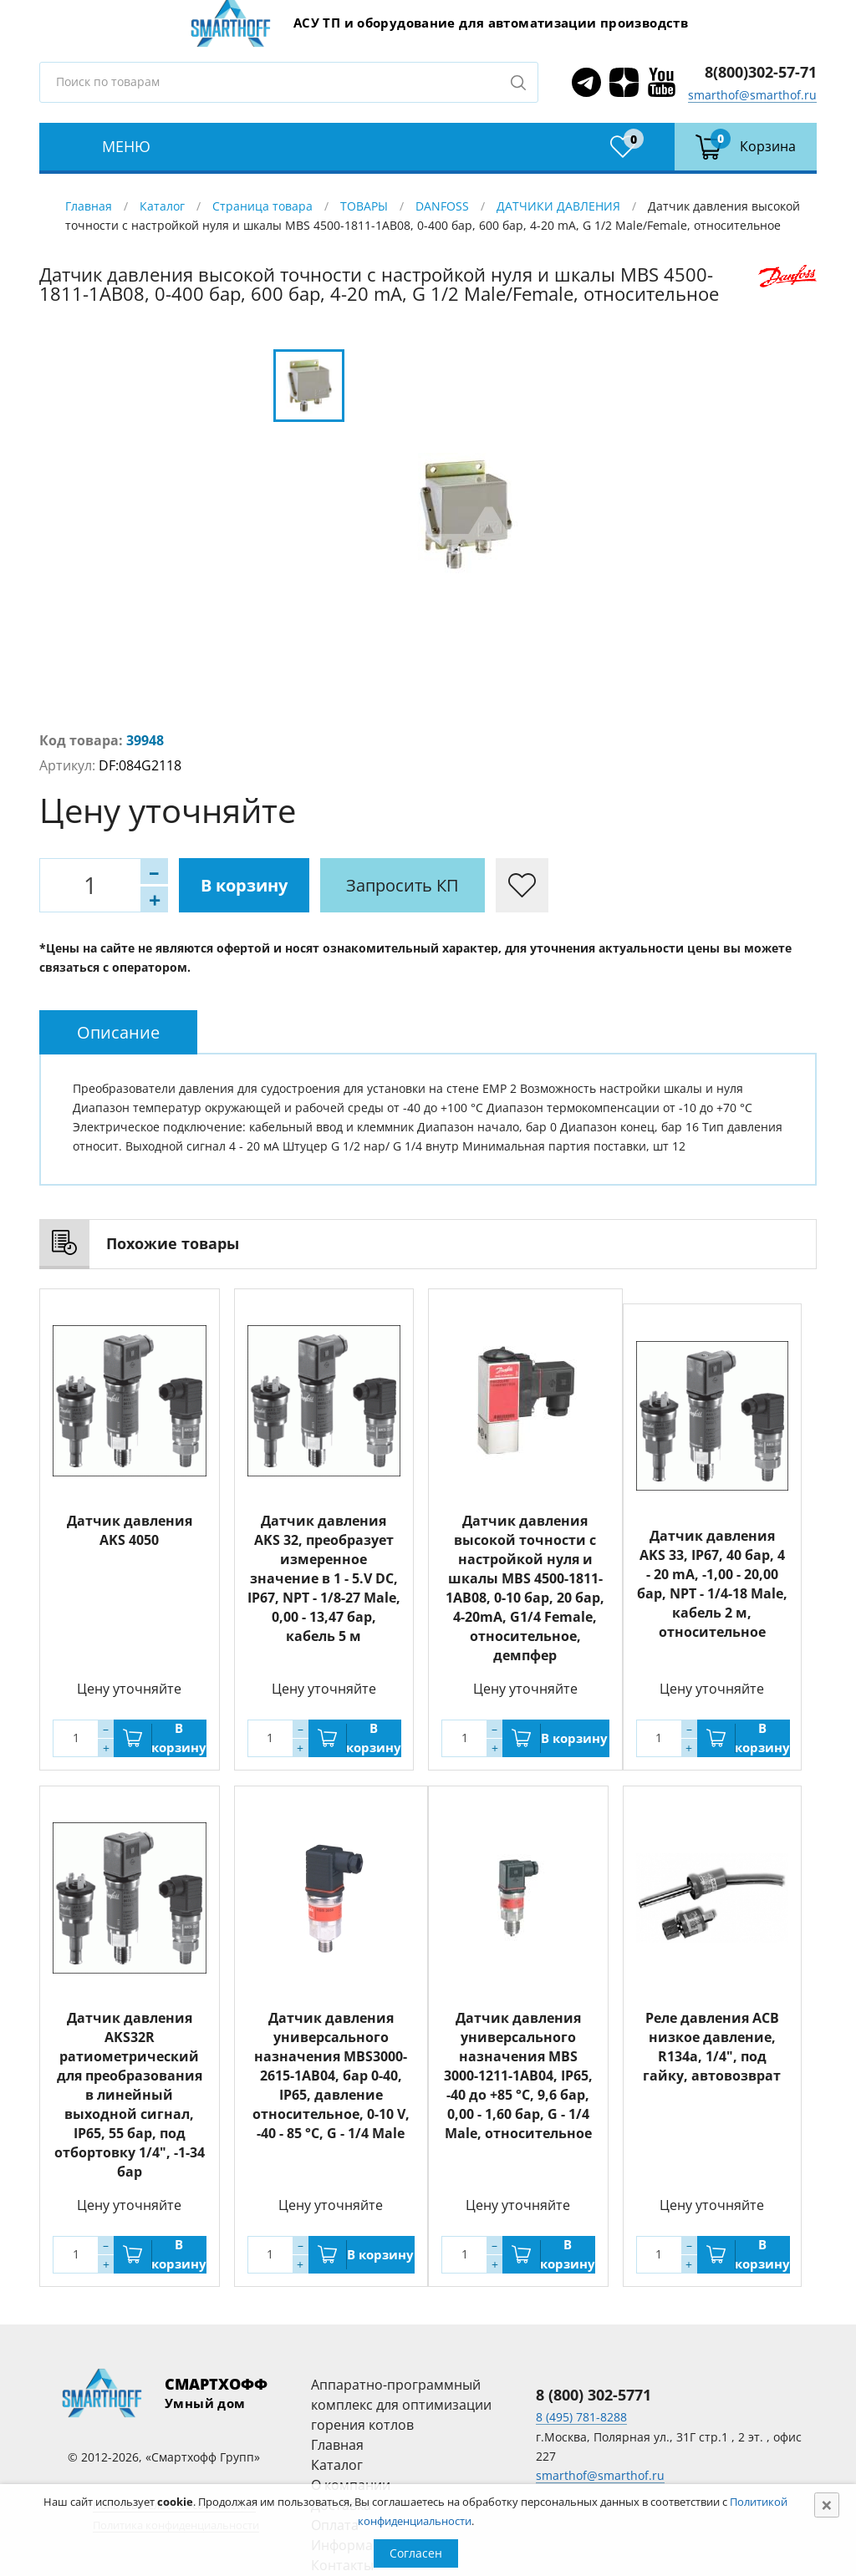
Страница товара (262, 206)
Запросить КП (402, 885)
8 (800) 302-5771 (593, 2395)
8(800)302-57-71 (761, 72)
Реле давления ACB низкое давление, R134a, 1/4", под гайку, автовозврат (712, 2047)
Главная (88, 206)
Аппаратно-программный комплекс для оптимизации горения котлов (401, 2404)
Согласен (416, 2553)
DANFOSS (442, 206)
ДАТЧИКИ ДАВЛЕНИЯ (558, 206)
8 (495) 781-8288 (581, 2417)
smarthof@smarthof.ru (752, 95)
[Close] (826, 2505)
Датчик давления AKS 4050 (129, 1530)
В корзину (244, 885)
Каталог (162, 206)
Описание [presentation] (118, 1032)
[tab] (118, 1032)
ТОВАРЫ (364, 206)
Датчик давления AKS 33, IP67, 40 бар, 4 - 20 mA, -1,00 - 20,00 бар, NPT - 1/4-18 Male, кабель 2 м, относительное (712, 1584)
